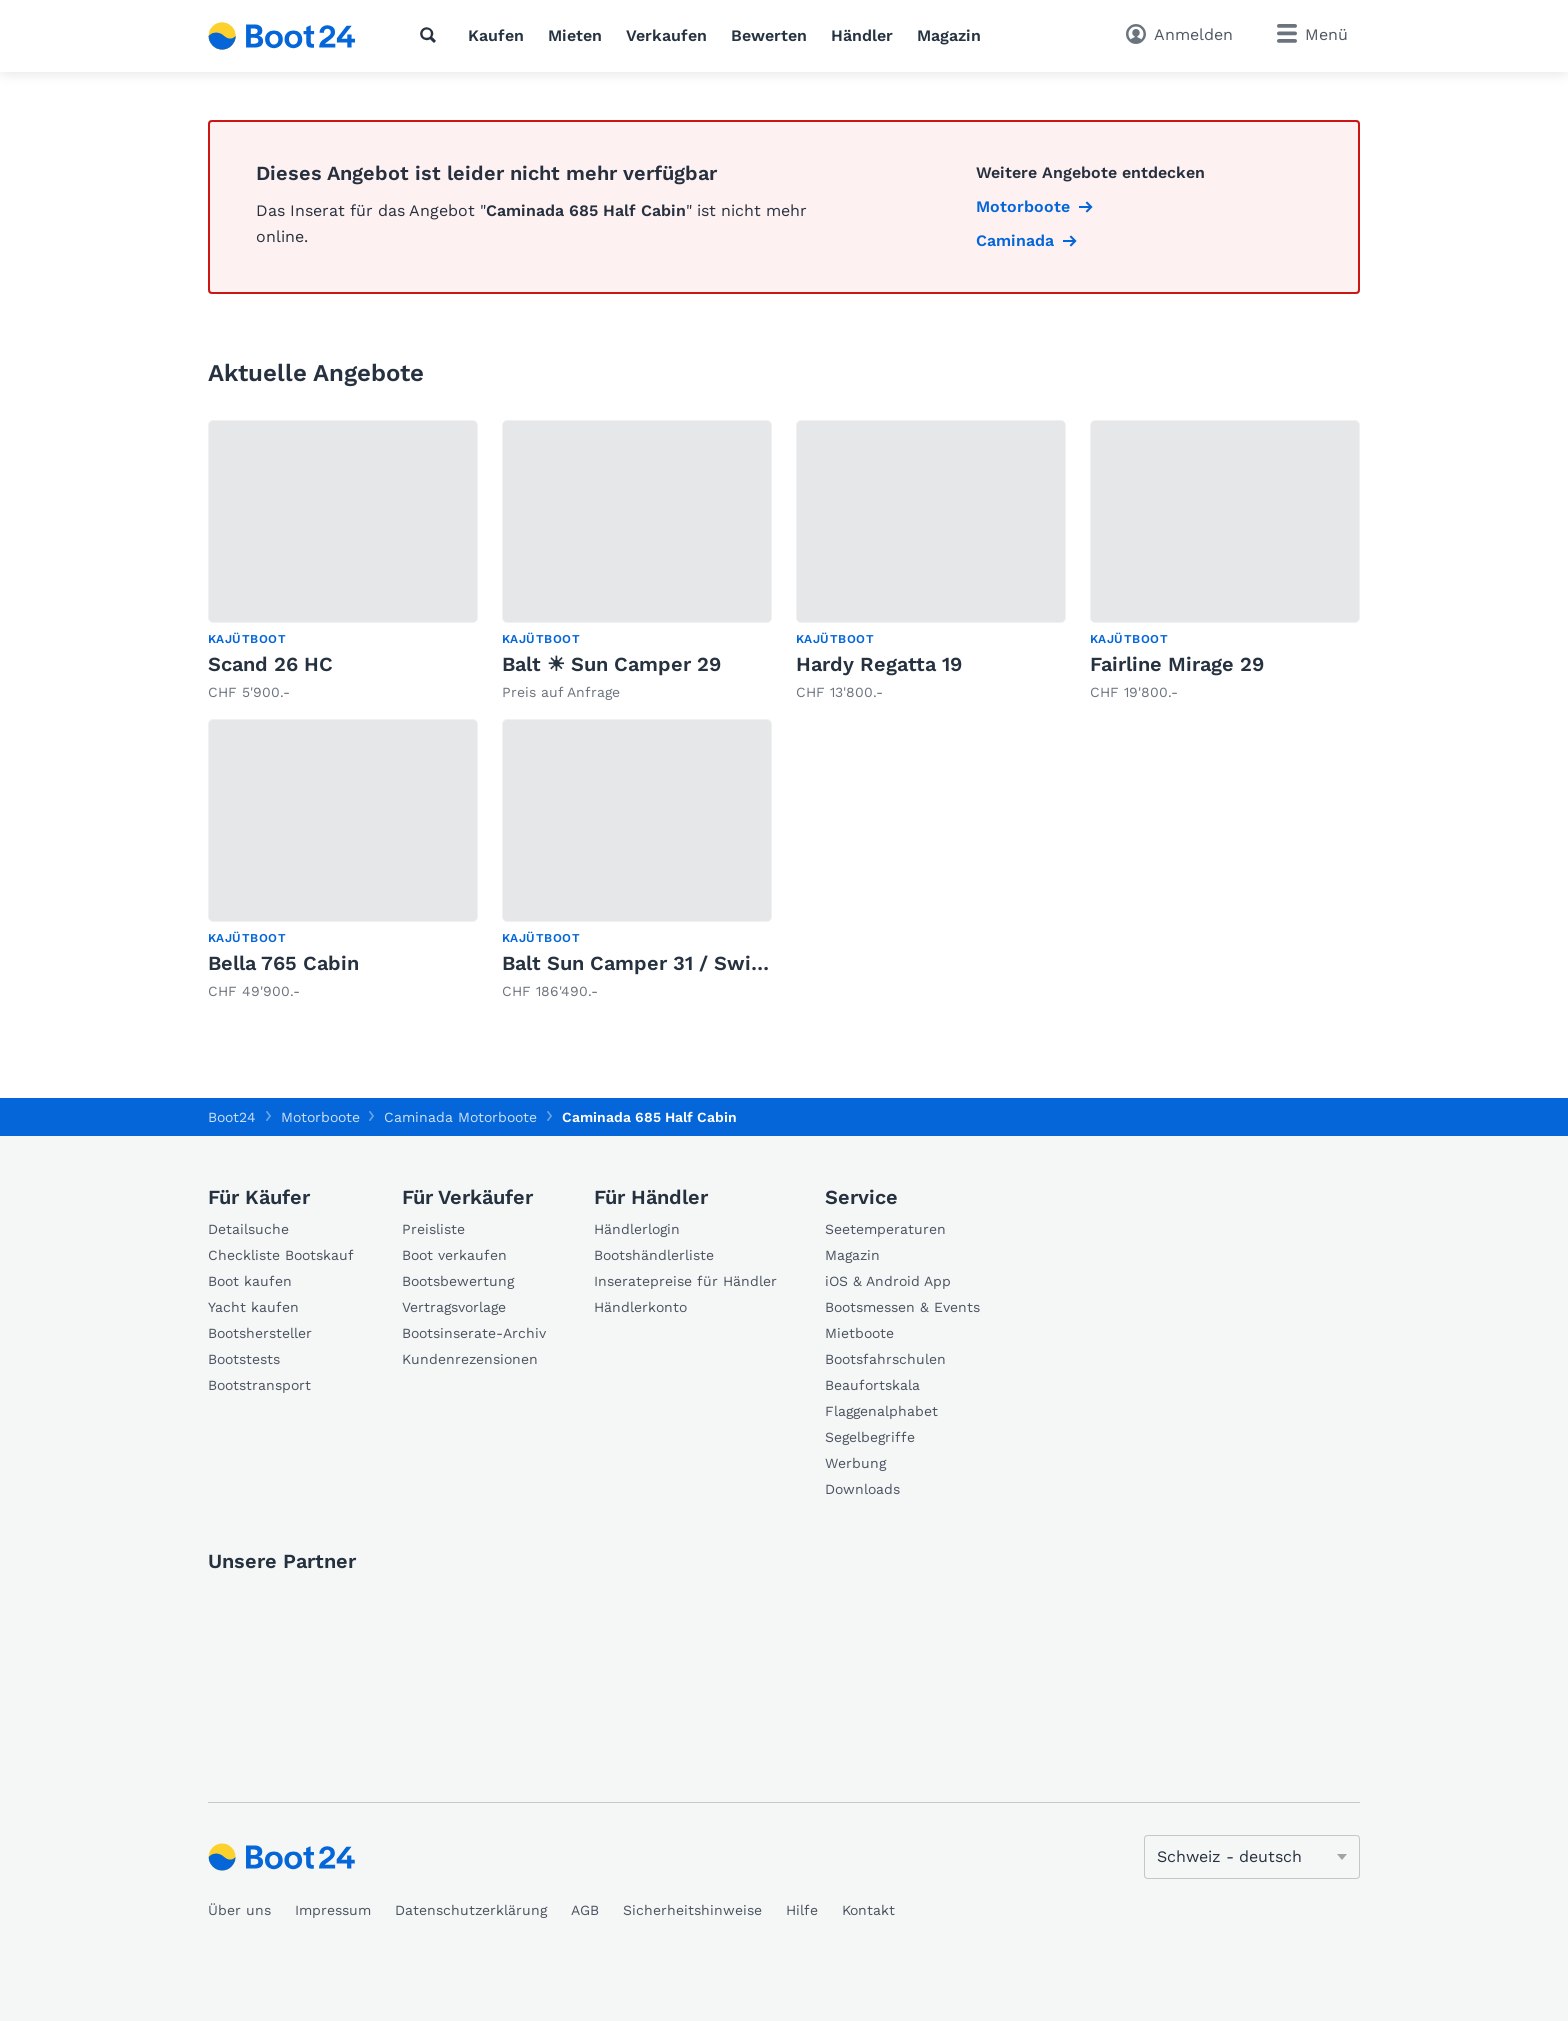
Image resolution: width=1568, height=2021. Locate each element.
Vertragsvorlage (454, 1307)
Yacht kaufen (253, 1307)
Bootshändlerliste (654, 1255)
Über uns (239, 1910)
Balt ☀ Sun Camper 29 (611, 664)
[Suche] (432, 35)
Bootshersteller (260, 1333)
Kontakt (868, 1910)
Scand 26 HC (270, 664)
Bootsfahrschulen (885, 1359)
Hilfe (802, 1910)
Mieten (575, 35)
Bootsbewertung (458, 1281)
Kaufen (496, 35)
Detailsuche (248, 1229)
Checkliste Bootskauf (281, 1255)
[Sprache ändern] (1252, 1857)
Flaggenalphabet (881, 1411)
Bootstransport (259, 1385)
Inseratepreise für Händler (685, 1281)
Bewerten (769, 35)
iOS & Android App (888, 1281)
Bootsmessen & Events (902, 1307)
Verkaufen (666, 35)
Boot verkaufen (454, 1255)
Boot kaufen (250, 1281)
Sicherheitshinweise (692, 1910)
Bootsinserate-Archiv (474, 1333)
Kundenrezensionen (470, 1359)
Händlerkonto (640, 1307)
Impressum (333, 1910)
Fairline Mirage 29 (1177, 664)
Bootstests (244, 1359)
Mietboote (859, 1333)
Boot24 (232, 1117)
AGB (585, 1910)
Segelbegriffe (870, 1437)
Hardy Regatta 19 (879, 664)
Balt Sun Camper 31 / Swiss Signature (687, 963)
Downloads (862, 1489)
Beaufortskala (872, 1385)
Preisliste (433, 1229)
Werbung (855, 1463)
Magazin (949, 35)
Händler (862, 35)
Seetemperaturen (885, 1229)
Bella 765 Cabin (283, 963)
